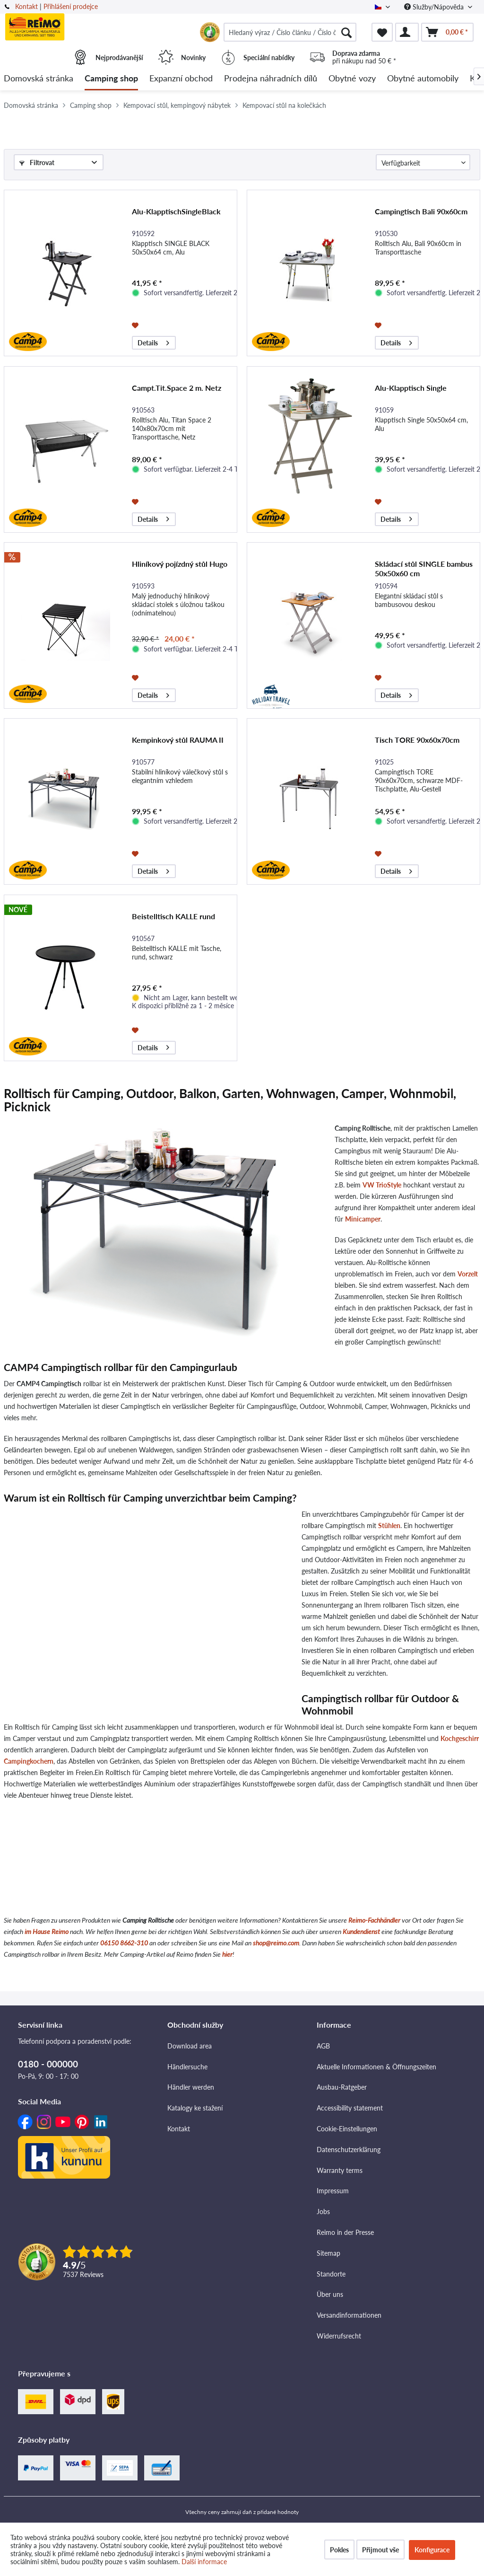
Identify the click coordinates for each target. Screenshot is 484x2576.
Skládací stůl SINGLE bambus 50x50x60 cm (424, 568)
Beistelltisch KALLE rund (173, 916)
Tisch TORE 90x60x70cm (417, 739)
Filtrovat (36, 162)
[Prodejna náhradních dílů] (270, 78)
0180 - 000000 (48, 2063)
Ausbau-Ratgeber (342, 2087)
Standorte (331, 2274)
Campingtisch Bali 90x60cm (421, 211)
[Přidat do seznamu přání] (136, 324)
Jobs (323, 2211)
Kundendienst (361, 1931)
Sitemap (328, 2253)
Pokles (339, 2550)
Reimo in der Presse (345, 2232)
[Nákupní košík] (447, 32)
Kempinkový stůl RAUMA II (178, 739)
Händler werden (190, 2087)
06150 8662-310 (124, 1943)
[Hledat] (346, 32)
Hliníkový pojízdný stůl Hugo (179, 563)
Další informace (204, 2562)
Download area (189, 2046)
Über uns (330, 2294)
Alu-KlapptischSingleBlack (176, 211)
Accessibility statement (350, 2108)
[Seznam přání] (382, 32)
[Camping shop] (111, 78)
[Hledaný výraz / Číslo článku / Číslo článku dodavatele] (290, 32)
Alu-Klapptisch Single (411, 387)
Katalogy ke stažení (195, 2108)
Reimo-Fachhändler (374, 1920)
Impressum (333, 2191)
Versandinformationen (349, 2315)
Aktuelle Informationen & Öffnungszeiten (376, 2067)
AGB (323, 2046)
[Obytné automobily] (422, 78)
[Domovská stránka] (38, 78)
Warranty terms (340, 2170)
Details (153, 341)
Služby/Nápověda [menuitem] (435, 7)
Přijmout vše (380, 2550)
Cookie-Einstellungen (347, 2129)
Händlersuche (187, 2067)
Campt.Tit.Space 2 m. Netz (176, 387)
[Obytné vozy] (352, 78)
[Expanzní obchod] (181, 78)
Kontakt (26, 6)
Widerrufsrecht (339, 2336)
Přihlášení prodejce (70, 6)
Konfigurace (432, 2550)
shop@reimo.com (276, 1943)
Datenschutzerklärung (348, 2149)
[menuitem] (290, 32)
